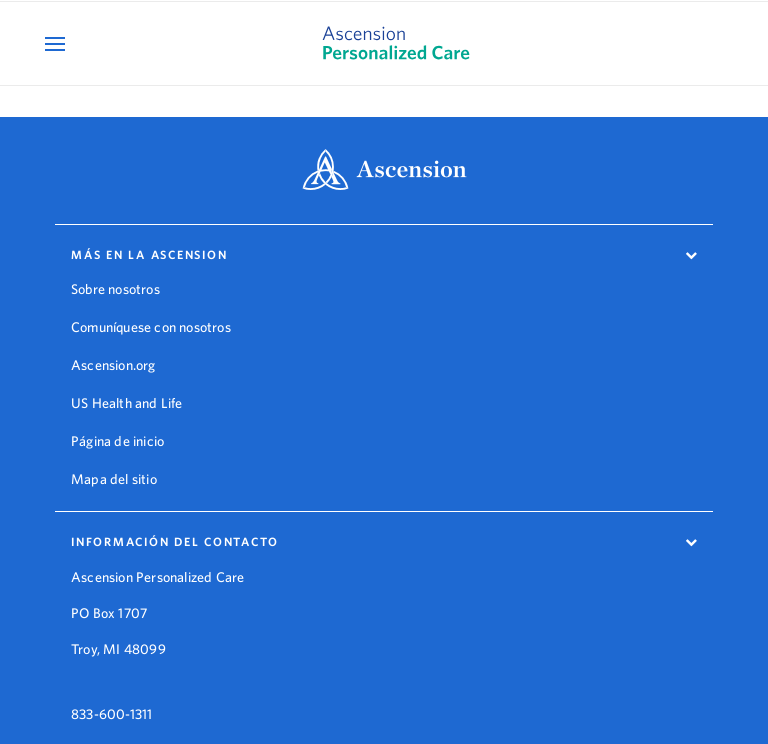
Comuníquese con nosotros (151, 327)
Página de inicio (117, 441)
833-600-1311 (111, 702)
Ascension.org (113, 365)
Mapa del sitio (114, 479)
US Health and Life (127, 403)
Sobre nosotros (115, 289)
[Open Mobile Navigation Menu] (57, 43)
